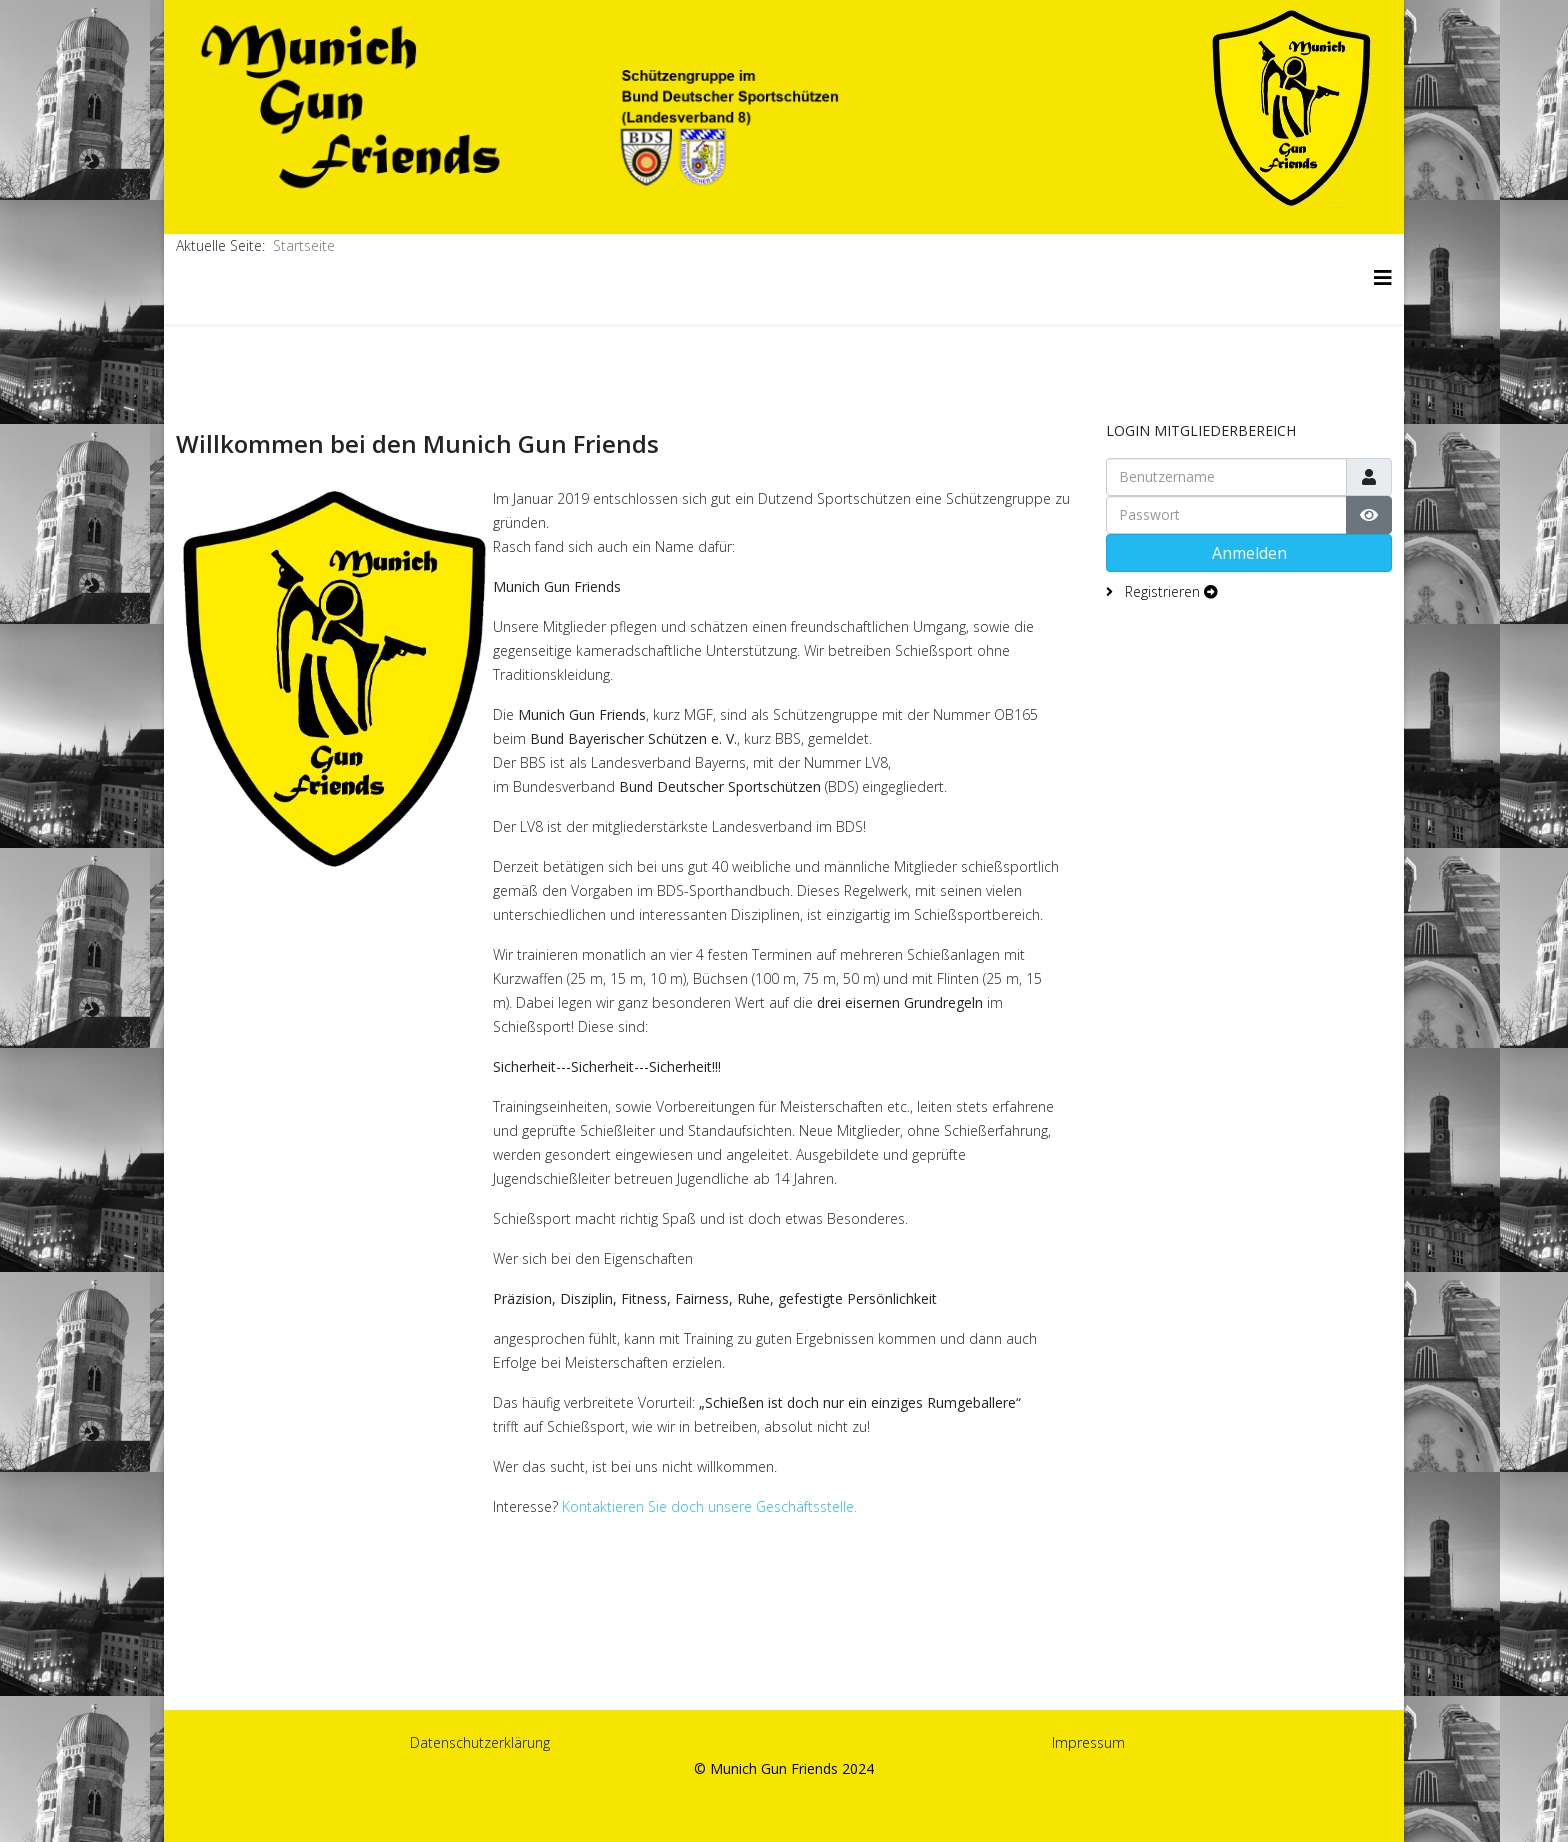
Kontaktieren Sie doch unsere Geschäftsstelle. (711, 1506)
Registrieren (1169, 591)
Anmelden (1249, 553)
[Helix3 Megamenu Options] (1383, 277)
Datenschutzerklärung (480, 1742)
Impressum (1088, 1742)
